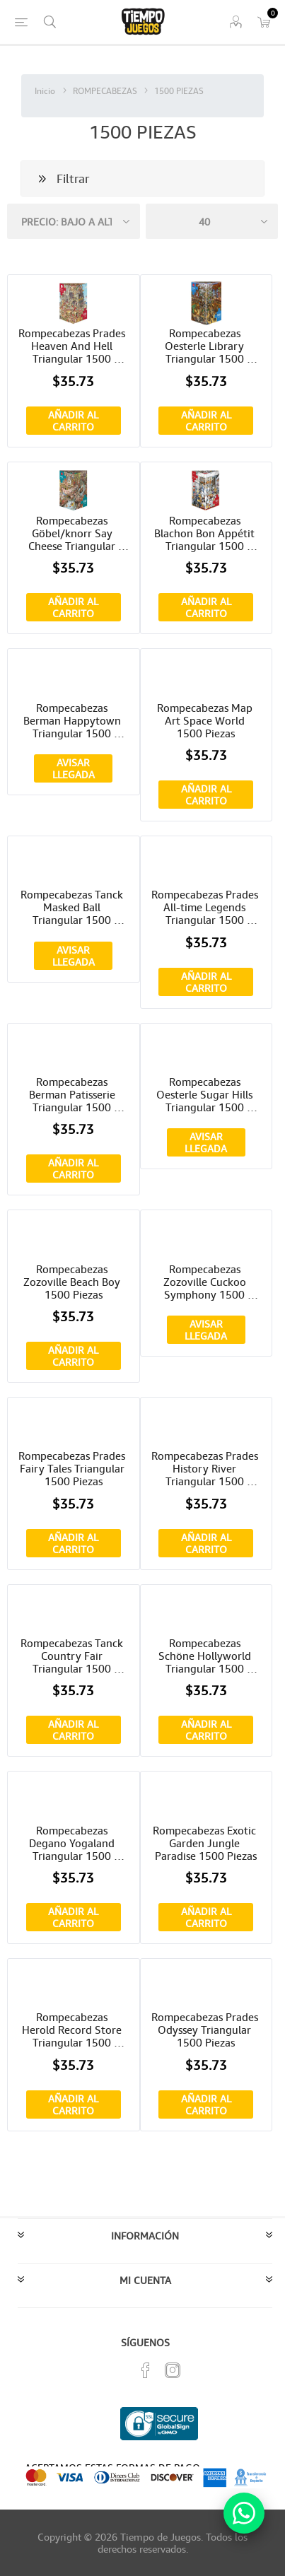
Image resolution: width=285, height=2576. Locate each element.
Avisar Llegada (73, 768)
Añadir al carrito (73, 421)
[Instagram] (172, 2370)
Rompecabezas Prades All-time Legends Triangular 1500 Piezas (206, 907)
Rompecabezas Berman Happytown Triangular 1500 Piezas (73, 720)
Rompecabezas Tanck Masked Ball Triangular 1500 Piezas (73, 907)
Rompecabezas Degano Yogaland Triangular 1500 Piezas (73, 1843)
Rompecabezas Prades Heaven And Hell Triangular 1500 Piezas (73, 346)
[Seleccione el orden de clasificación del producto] (73, 221)
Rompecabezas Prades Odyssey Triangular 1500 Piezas (206, 2029)
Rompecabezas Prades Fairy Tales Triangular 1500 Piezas (73, 1468)
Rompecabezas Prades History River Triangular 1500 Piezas (206, 1468)
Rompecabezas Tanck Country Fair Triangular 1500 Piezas (73, 1656)
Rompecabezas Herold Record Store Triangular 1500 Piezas (73, 2029)
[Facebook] (145, 2370)
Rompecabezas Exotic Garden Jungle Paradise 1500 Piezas (206, 1843)
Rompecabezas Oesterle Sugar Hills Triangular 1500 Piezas (205, 1094)
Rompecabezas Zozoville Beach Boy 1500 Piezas (73, 1282)
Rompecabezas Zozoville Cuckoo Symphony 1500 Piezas (206, 1282)
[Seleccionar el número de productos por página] (212, 221)
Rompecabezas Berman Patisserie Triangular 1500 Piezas (73, 1094)
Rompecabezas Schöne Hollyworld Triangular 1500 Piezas (206, 1656)
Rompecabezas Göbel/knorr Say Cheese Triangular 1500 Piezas (73, 533)
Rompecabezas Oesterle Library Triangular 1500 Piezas (206, 346)
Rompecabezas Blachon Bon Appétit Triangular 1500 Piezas (205, 533)
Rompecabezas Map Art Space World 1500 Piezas (206, 720)
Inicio (45, 91)
